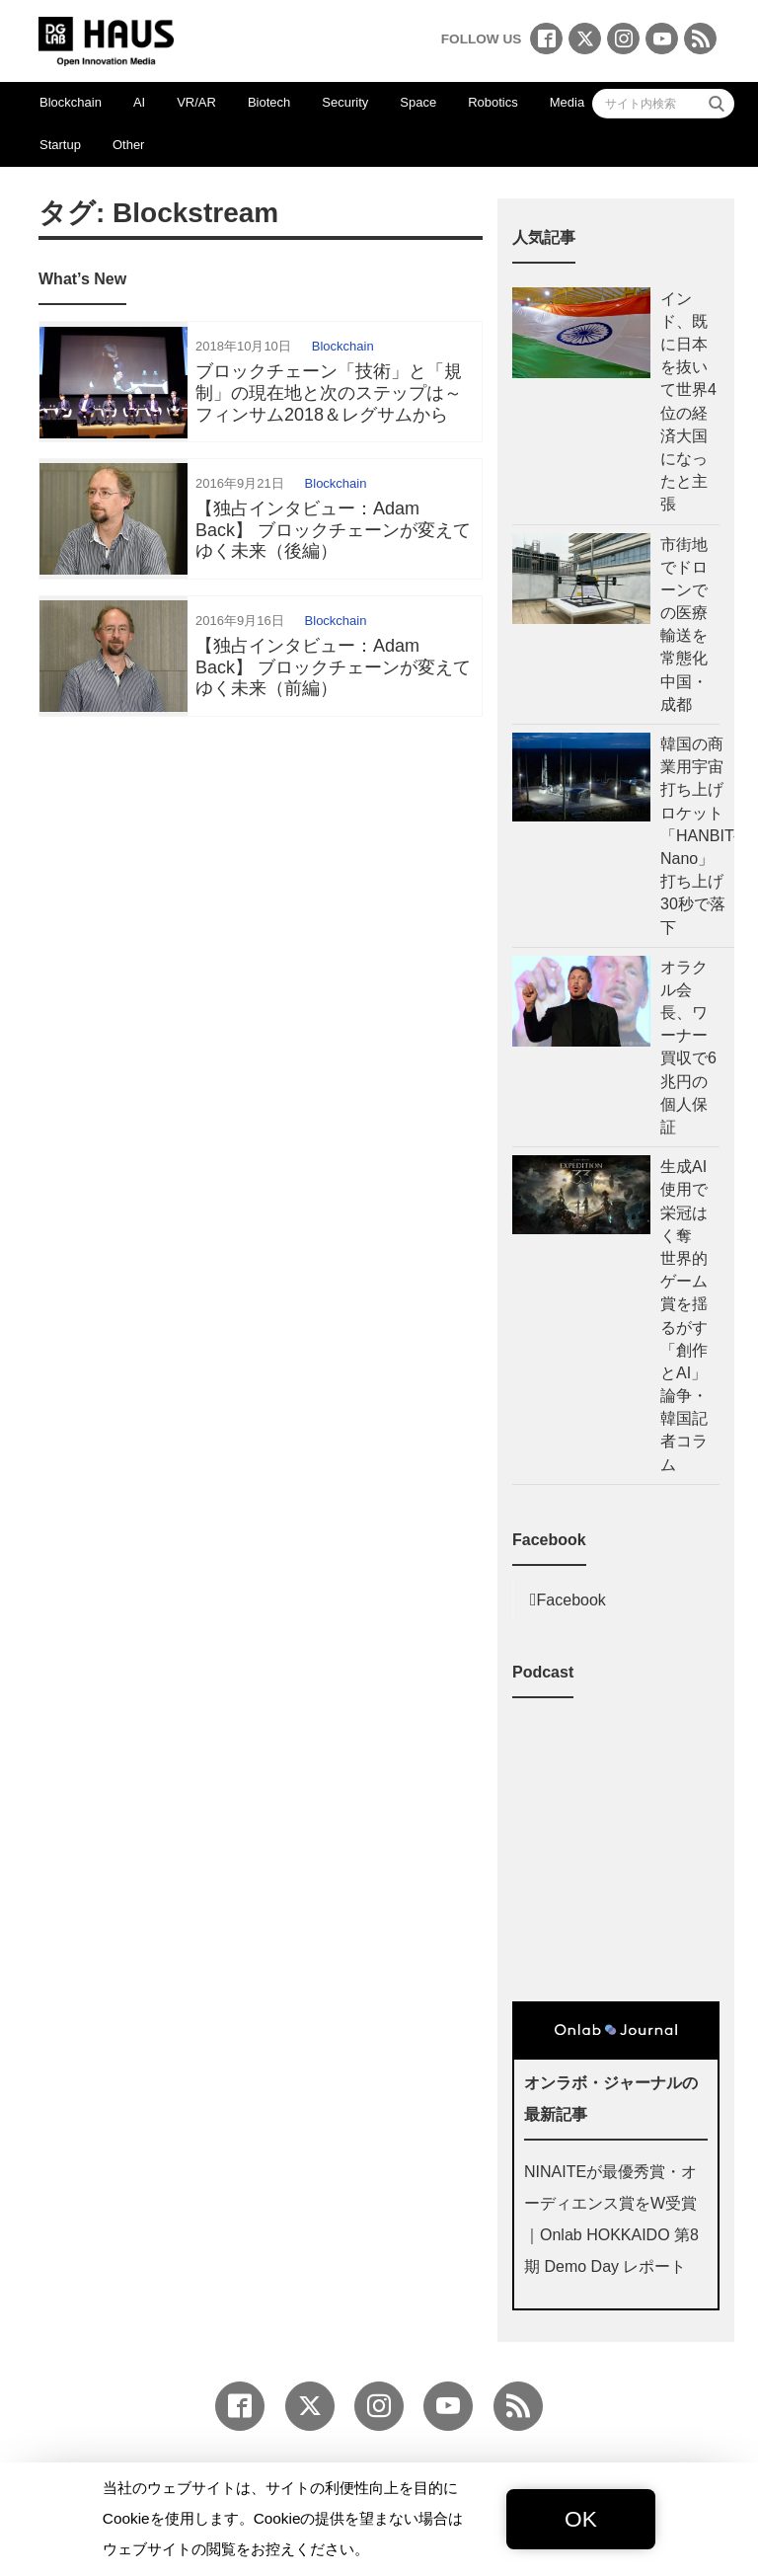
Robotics (493, 102)
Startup (60, 144)
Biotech (269, 102)
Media (567, 102)
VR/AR (196, 102)
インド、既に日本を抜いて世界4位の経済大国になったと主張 (688, 401)
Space (418, 102)
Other (129, 144)
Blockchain (70, 102)
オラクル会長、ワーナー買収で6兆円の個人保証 (688, 1047)
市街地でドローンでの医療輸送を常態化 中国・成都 (690, 624)
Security (345, 102)
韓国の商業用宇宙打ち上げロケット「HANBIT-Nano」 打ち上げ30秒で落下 (699, 836)
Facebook (571, 1600)
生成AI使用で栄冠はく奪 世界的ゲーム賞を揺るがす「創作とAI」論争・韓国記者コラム (684, 1315)
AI (139, 102)
